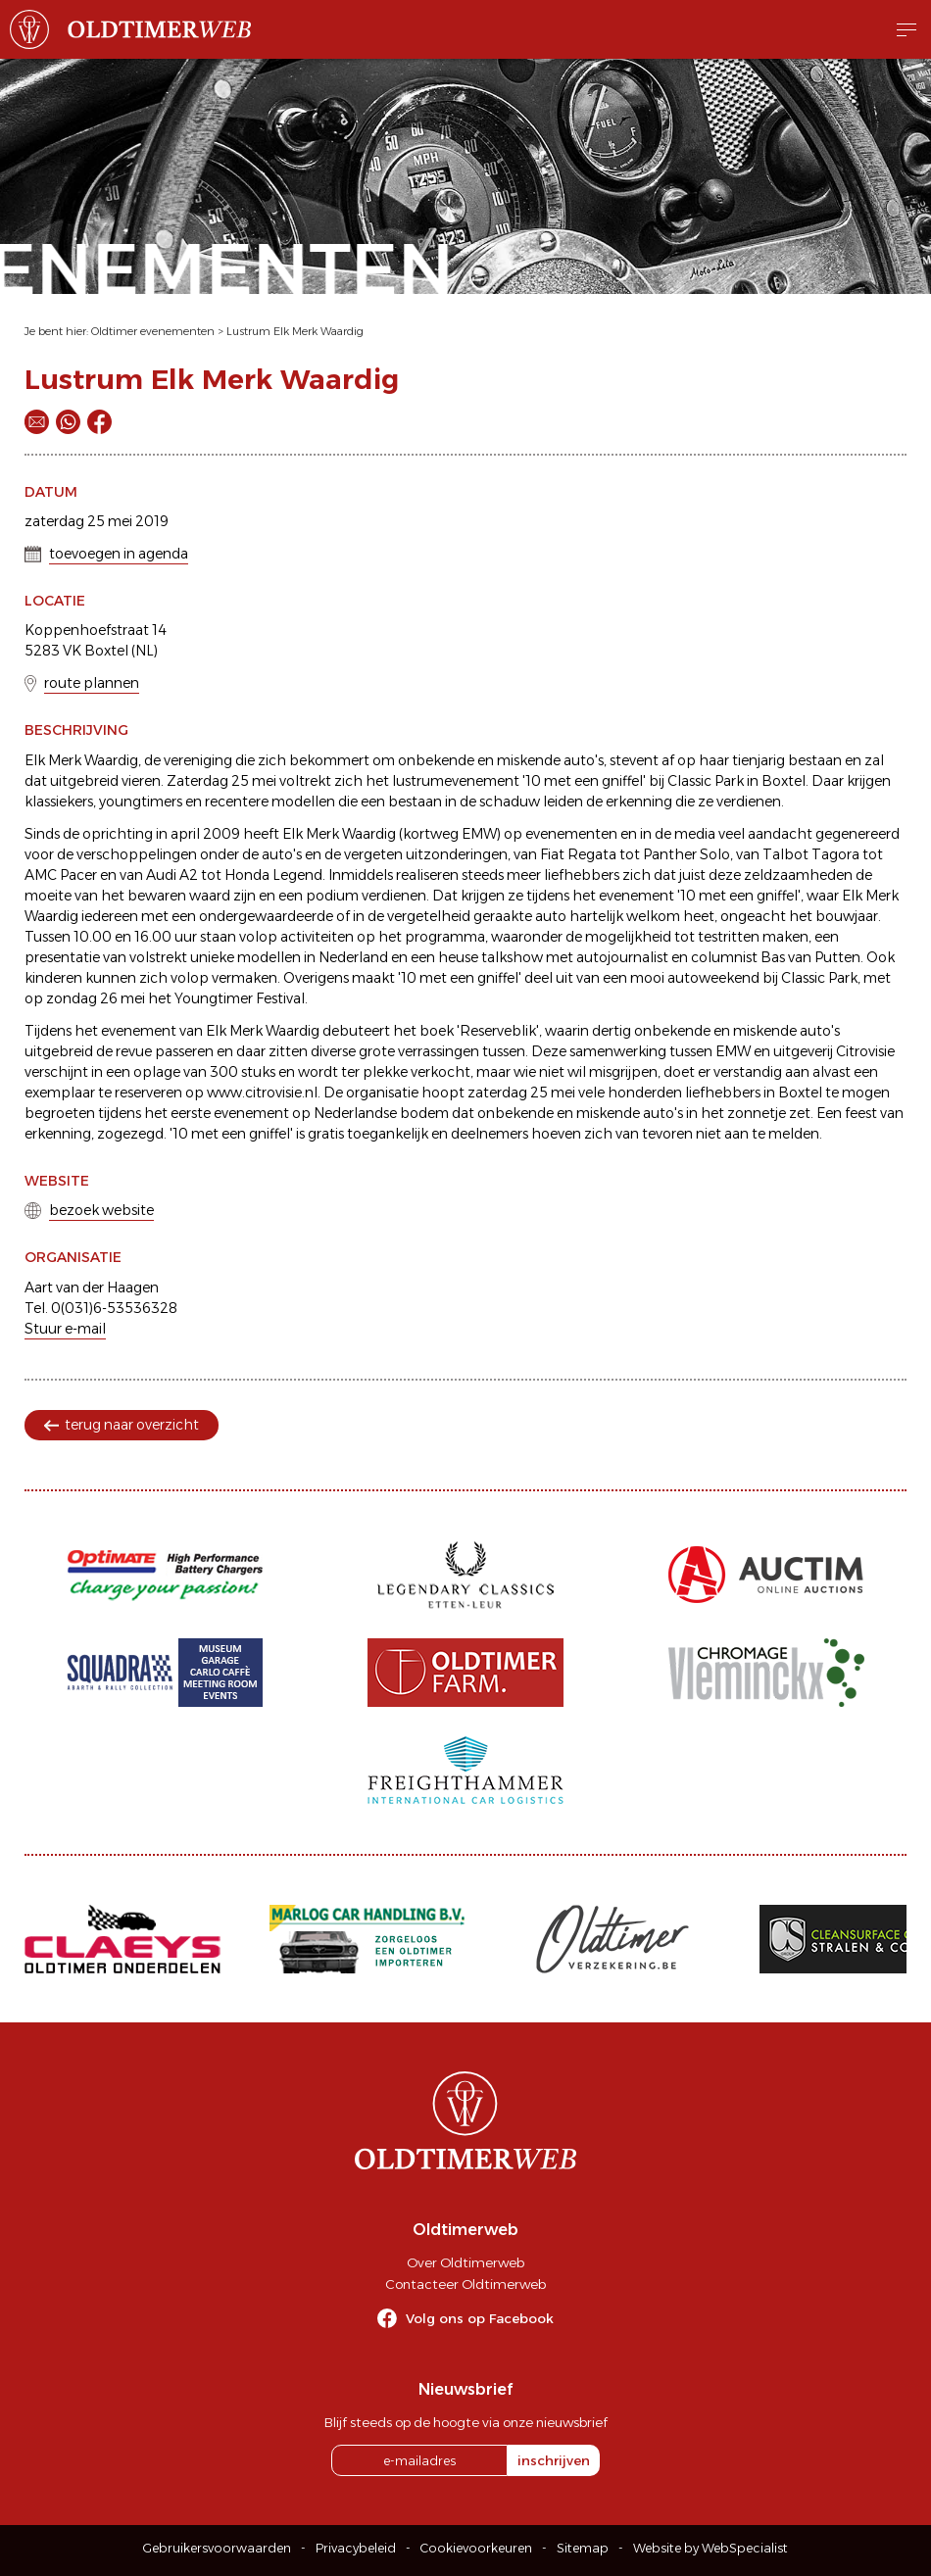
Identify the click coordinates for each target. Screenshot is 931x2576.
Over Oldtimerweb (465, 2262)
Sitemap (583, 2548)
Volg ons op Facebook (480, 2318)
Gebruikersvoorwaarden (217, 2548)
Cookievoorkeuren (476, 2548)
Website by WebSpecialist (710, 2548)
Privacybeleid (356, 2548)
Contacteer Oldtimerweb (465, 2284)
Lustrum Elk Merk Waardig (295, 331)
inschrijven (553, 2460)
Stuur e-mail (65, 1328)
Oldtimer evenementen (153, 331)
